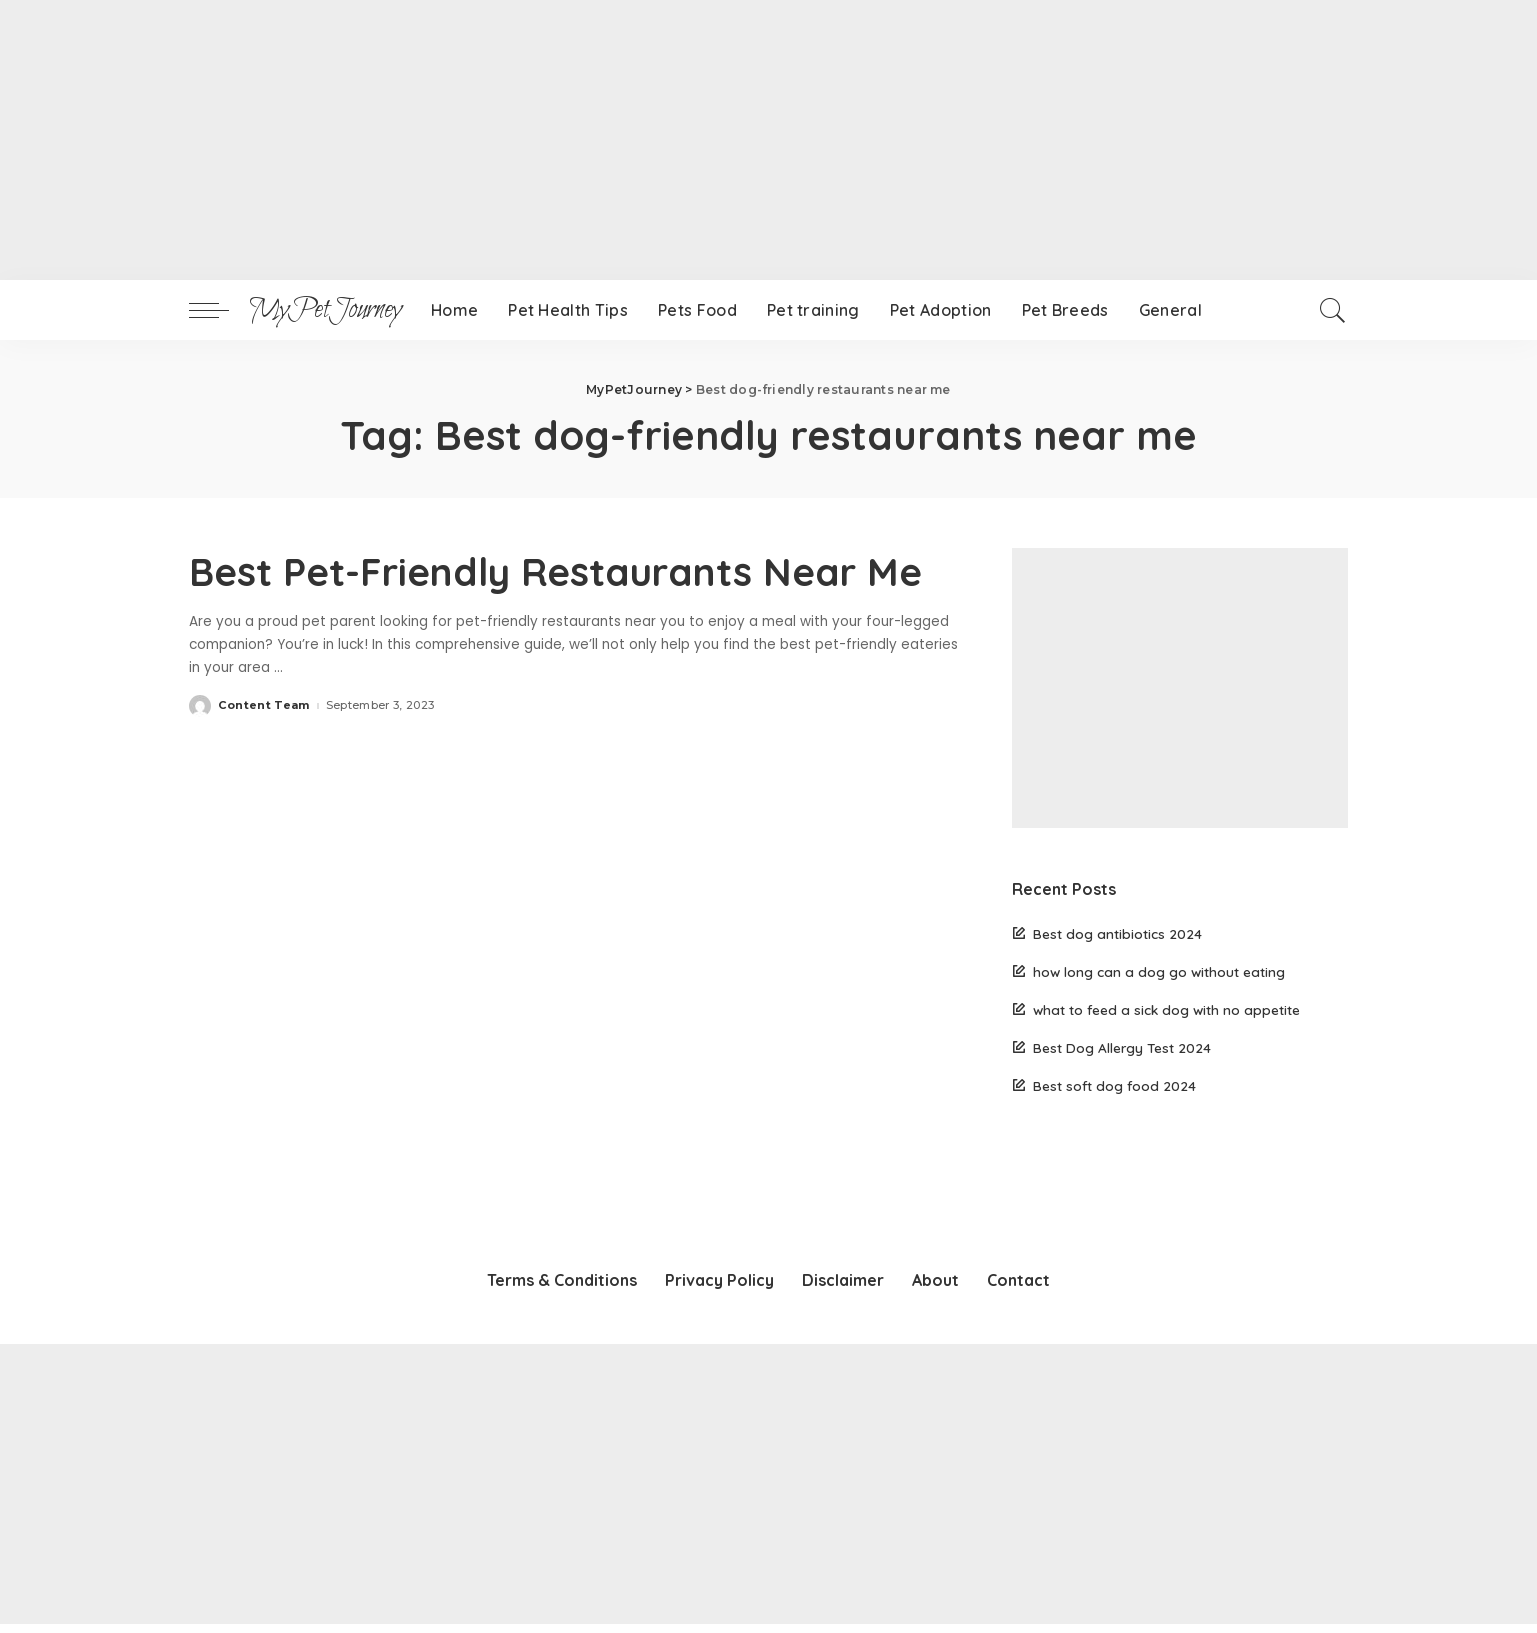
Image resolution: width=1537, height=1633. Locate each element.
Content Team (264, 704)
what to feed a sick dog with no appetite (1166, 1009)
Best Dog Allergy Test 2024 (1122, 1047)
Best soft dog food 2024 (1114, 1085)
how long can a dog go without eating (1159, 971)
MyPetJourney (325, 310)
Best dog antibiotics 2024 (1117, 933)
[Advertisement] (600, 140)
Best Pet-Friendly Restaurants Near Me (572, 571)
